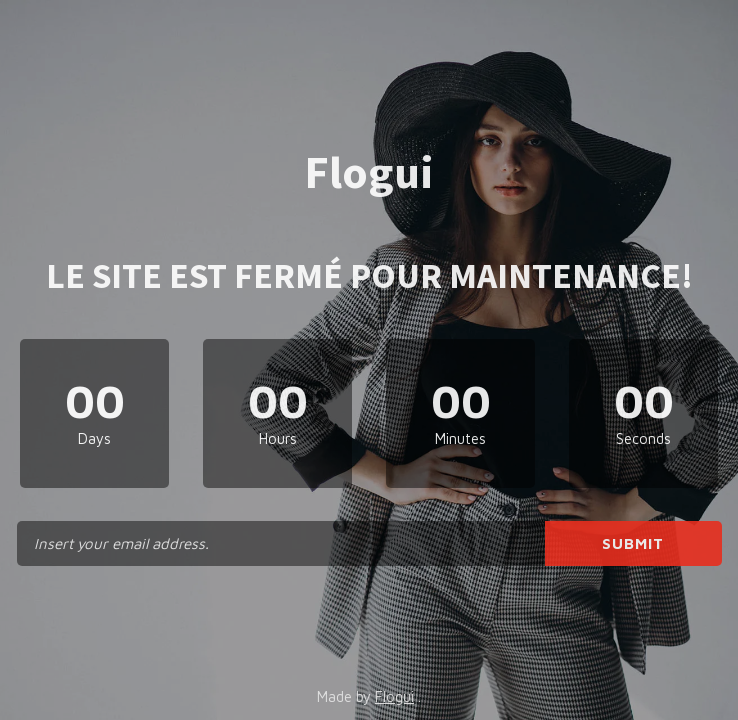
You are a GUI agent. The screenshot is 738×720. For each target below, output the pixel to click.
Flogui (394, 696)
